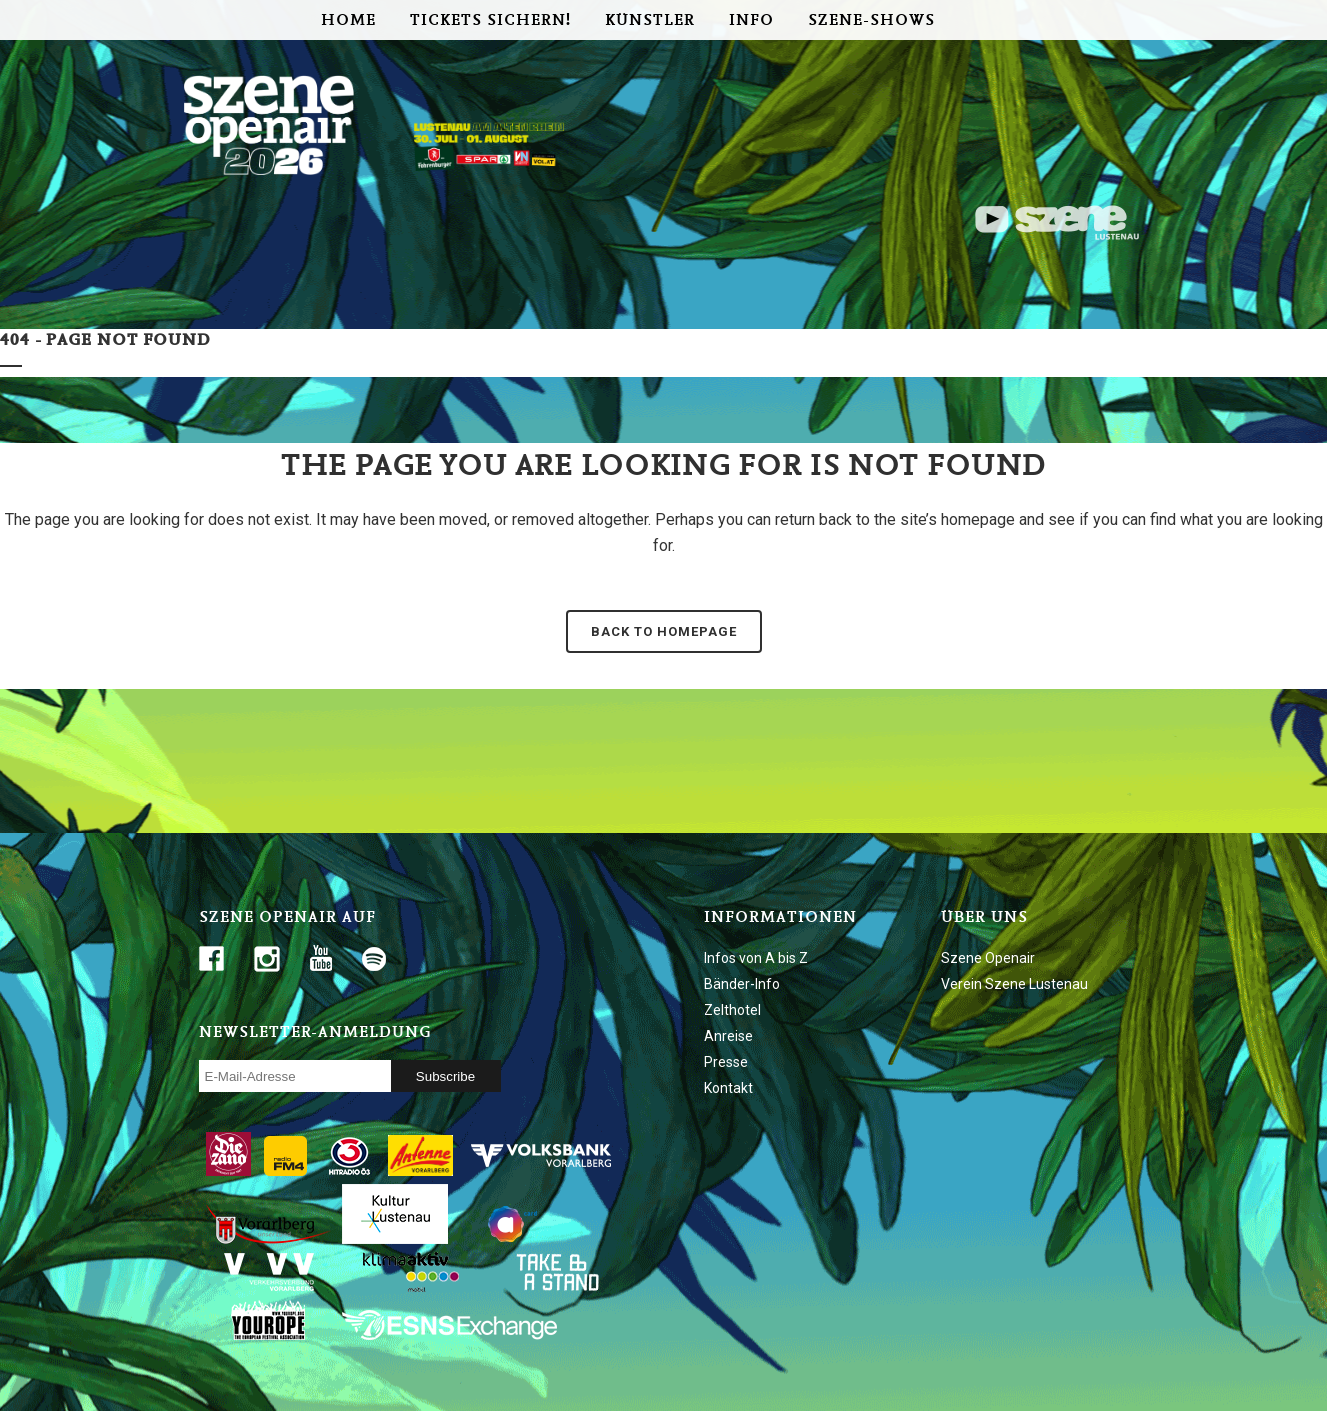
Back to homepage (664, 631)
